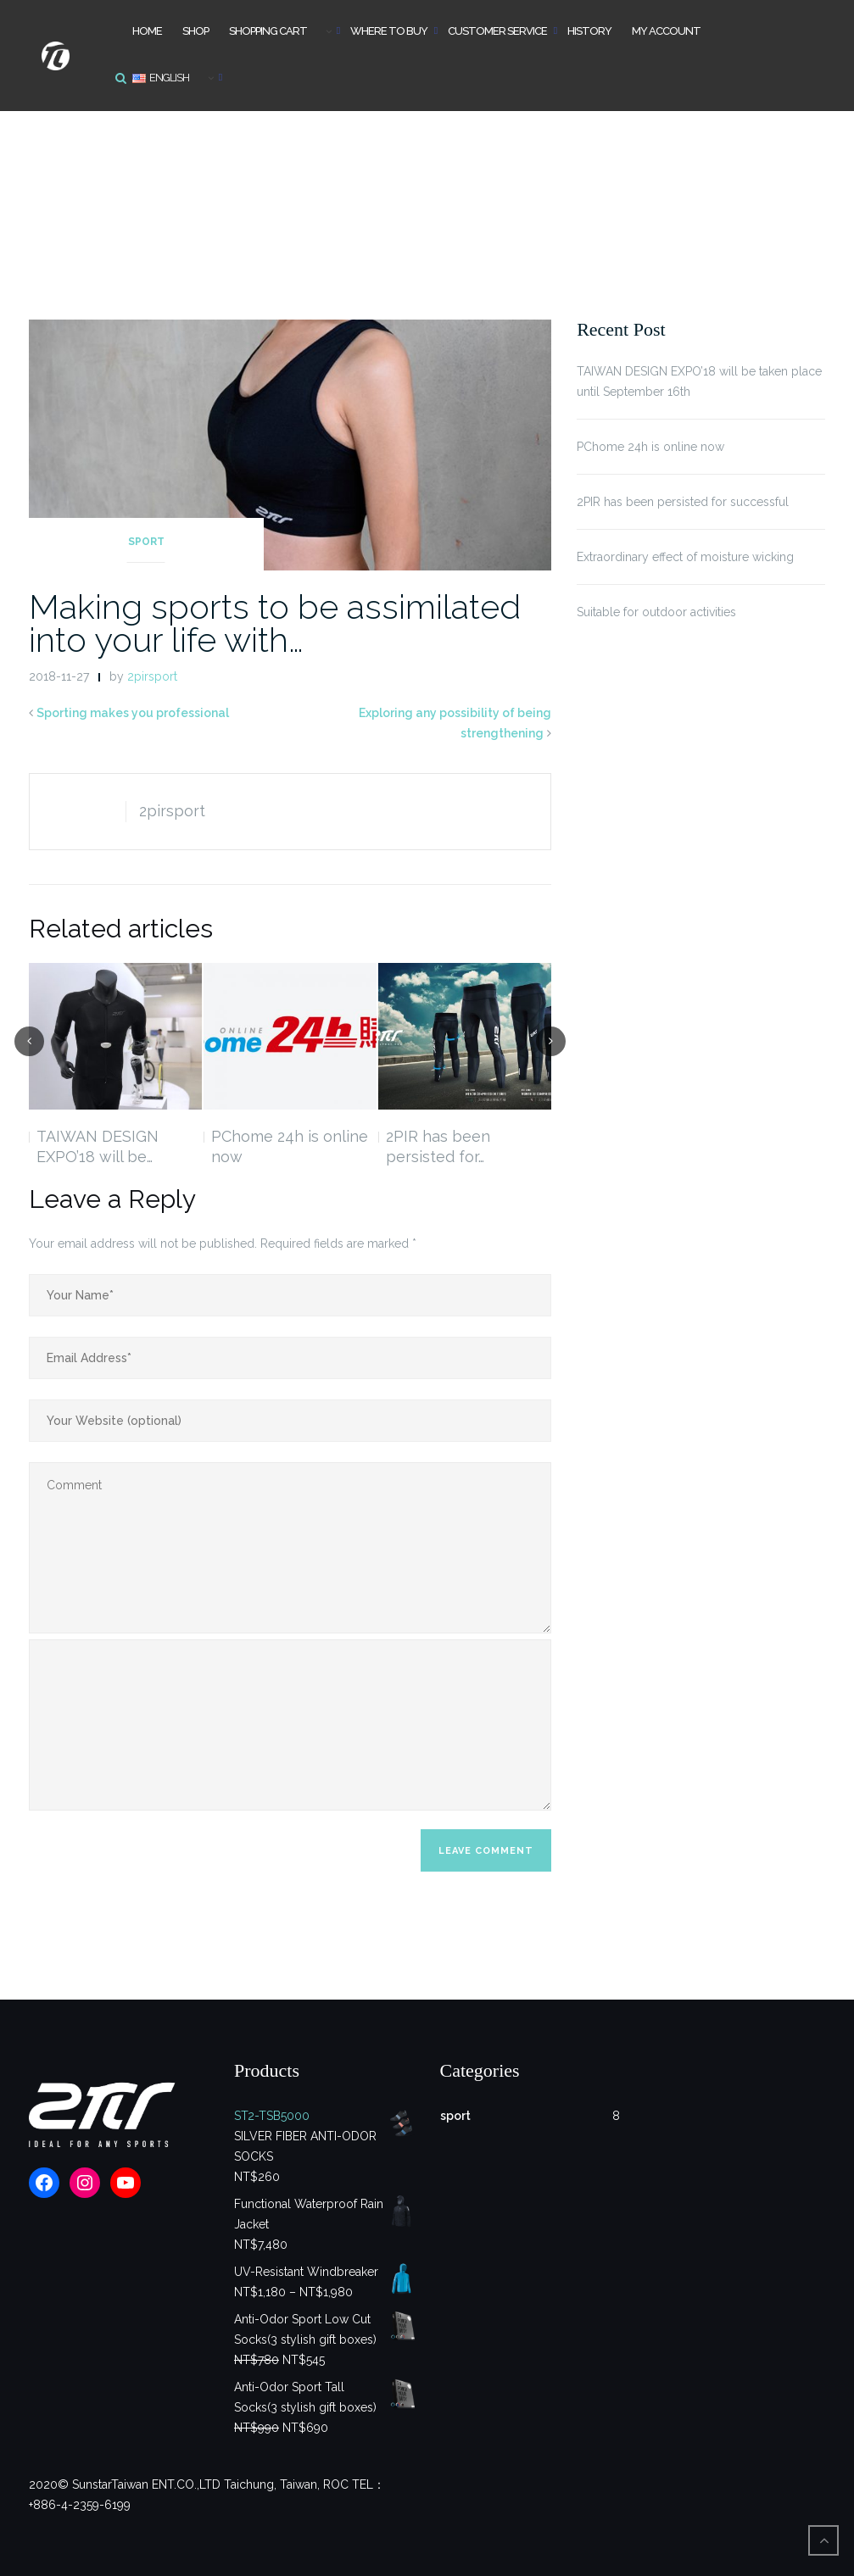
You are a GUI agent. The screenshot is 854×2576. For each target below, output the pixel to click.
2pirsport (152, 676)
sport (146, 542)
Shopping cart (268, 31)
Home (147, 31)
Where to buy (388, 31)
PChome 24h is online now (289, 1146)
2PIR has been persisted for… (438, 1146)
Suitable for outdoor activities (656, 612)
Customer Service (497, 31)
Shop (195, 31)
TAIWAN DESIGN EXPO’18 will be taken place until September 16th (699, 381)
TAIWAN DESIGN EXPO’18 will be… (97, 1146)
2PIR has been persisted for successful (683, 502)
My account (666, 31)
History (589, 31)
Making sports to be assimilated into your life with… (275, 623)
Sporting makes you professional (132, 713)
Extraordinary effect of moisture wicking (685, 557)
